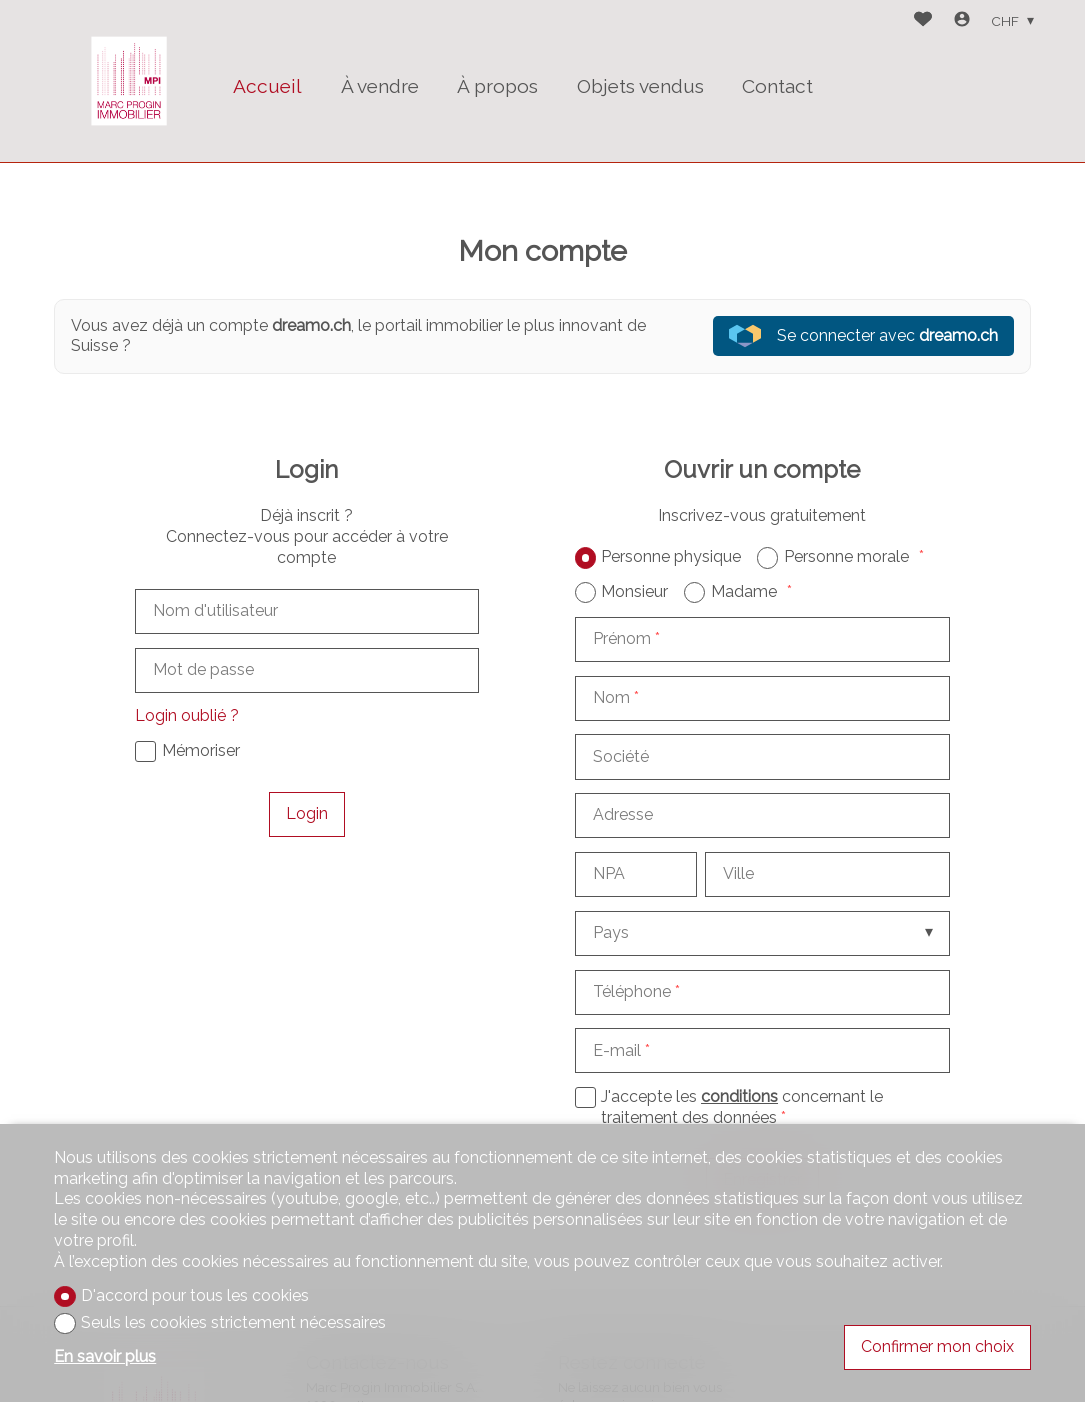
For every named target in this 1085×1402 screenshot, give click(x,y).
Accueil (267, 86)
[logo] (129, 81)
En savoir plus (105, 1356)
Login (307, 813)
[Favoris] (923, 21)
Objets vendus (640, 86)
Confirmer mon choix (937, 1346)
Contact (777, 86)
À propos (497, 86)
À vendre (380, 86)
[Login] (962, 21)
